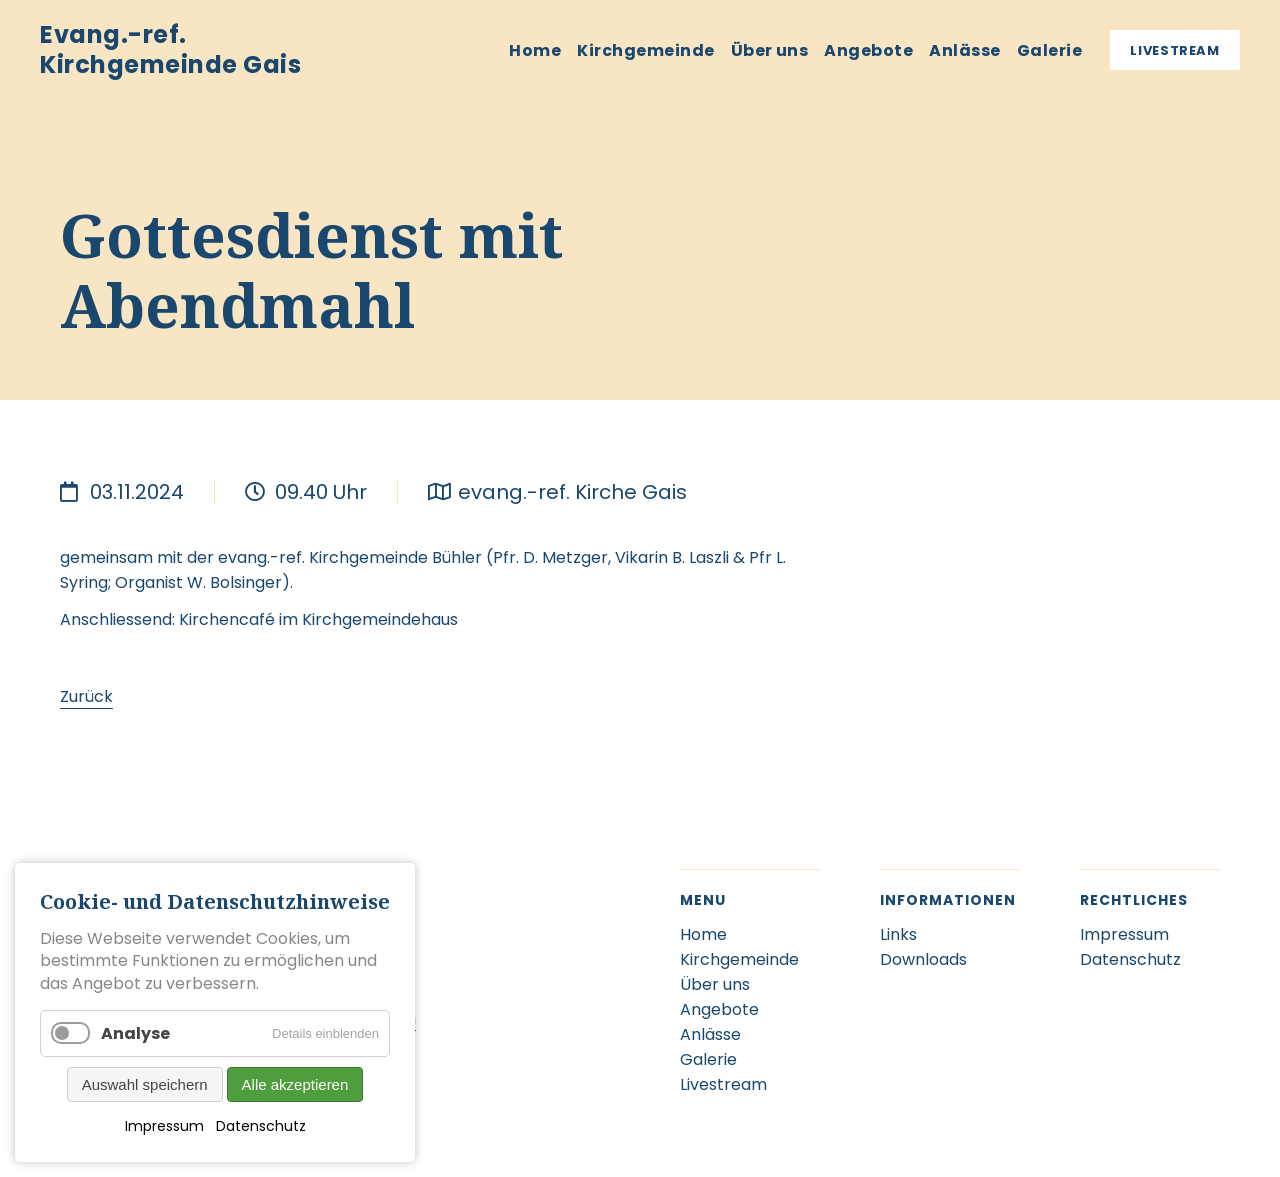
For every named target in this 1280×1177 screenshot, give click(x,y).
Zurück (86, 696)
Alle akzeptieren (295, 1084)
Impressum (164, 1126)
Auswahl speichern (145, 1084)
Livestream (1175, 50)
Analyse (135, 1033)
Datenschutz (261, 1126)
